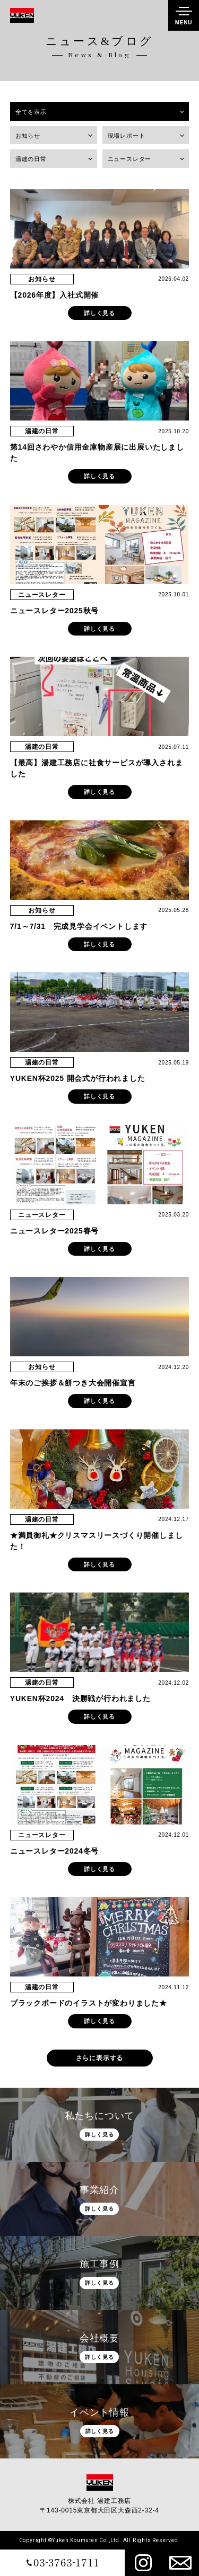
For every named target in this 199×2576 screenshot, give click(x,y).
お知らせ (27, 135)
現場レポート (126, 135)
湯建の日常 (31, 159)
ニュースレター (130, 159)
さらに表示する (100, 2058)
